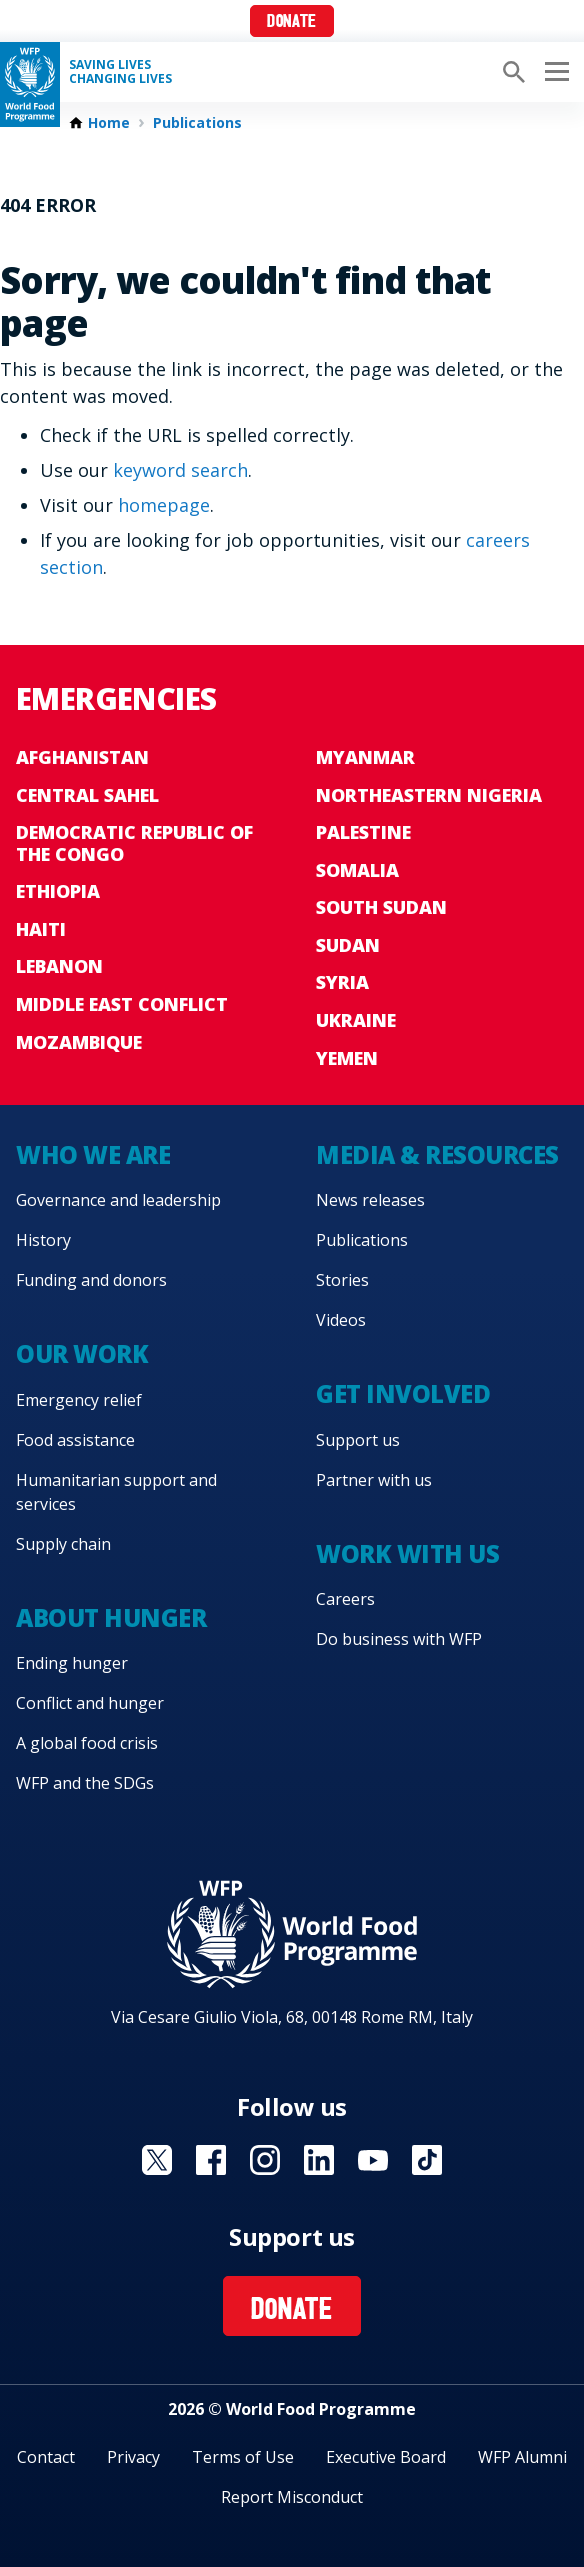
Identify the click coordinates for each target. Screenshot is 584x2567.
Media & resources (437, 1154)
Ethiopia (58, 891)
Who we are (93, 1154)
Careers (345, 1599)
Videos (341, 1320)
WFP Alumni (522, 2457)
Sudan (348, 945)
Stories (342, 1280)
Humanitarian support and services (116, 1492)
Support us (358, 1440)
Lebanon (59, 966)
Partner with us (374, 1480)
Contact (46, 2457)
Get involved (403, 1393)
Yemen (347, 1058)
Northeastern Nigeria (429, 795)
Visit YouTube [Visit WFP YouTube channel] (373, 2160)
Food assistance (75, 1440)
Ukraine (356, 1020)
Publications (197, 123)
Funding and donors (91, 1280)
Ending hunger (72, 1663)
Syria (342, 982)
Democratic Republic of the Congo (134, 843)
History (43, 1240)
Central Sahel (87, 795)
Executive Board (386, 2457)
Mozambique (79, 1042)
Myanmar (365, 757)
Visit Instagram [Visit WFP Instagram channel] (265, 2160)
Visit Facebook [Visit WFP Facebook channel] (211, 2160)
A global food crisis (87, 1743)
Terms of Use (243, 2457)
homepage (164, 505)
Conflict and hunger (90, 1703)
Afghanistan (82, 757)
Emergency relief (79, 1400)
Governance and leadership (118, 1200)
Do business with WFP (399, 1639)
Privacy (133, 2457)
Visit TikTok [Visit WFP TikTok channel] (427, 2160)
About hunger (111, 1617)
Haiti (41, 929)
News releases (370, 1200)
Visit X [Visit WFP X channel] (157, 2160)
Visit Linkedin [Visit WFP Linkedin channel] (319, 2160)
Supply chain (63, 1544)
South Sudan (381, 907)
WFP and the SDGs (85, 1783)
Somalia (357, 870)
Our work (82, 1353)
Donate (291, 22)
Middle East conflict (122, 1004)
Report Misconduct (292, 2497)
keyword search (180, 470)
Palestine (363, 832)
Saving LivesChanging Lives (120, 72)
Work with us (407, 1553)
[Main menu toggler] (554, 72)
